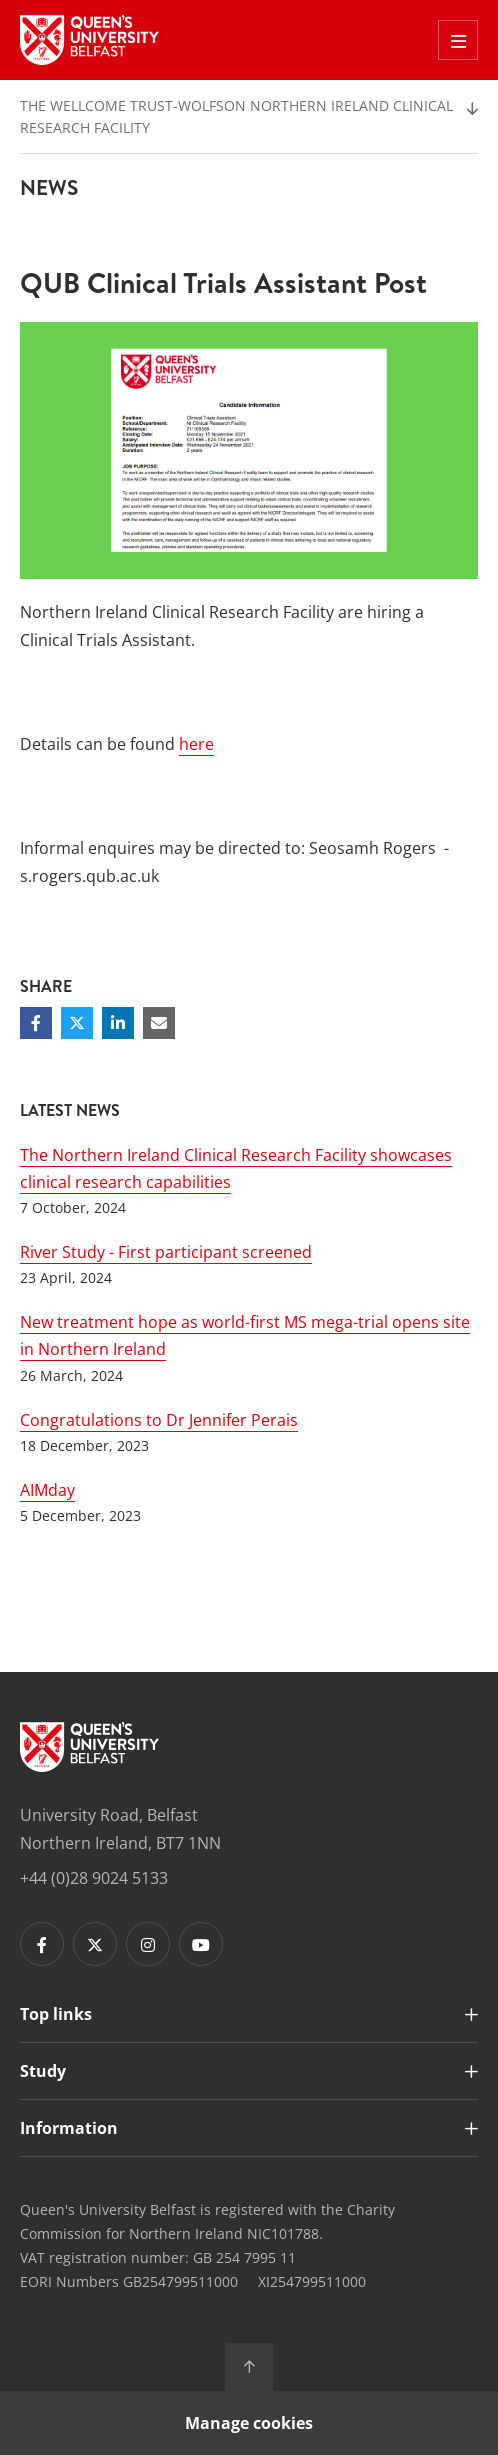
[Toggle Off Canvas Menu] (458, 40)
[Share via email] (159, 1023)
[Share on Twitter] (77, 1023)
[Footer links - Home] (89, 1747)
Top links (56, 2014)
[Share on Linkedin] (118, 1023)
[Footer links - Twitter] (95, 1944)
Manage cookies (249, 2423)
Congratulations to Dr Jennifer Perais (159, 1420)
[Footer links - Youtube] (201, 1944)
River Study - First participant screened (166, 1252)
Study (43, 2071)
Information (69, 2128)
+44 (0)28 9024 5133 (94, 1878)
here (196, 744)
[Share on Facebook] (36, 1023)
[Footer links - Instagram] (148, 1944)
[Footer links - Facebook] (42, 1944)
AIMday (47, 1490)
